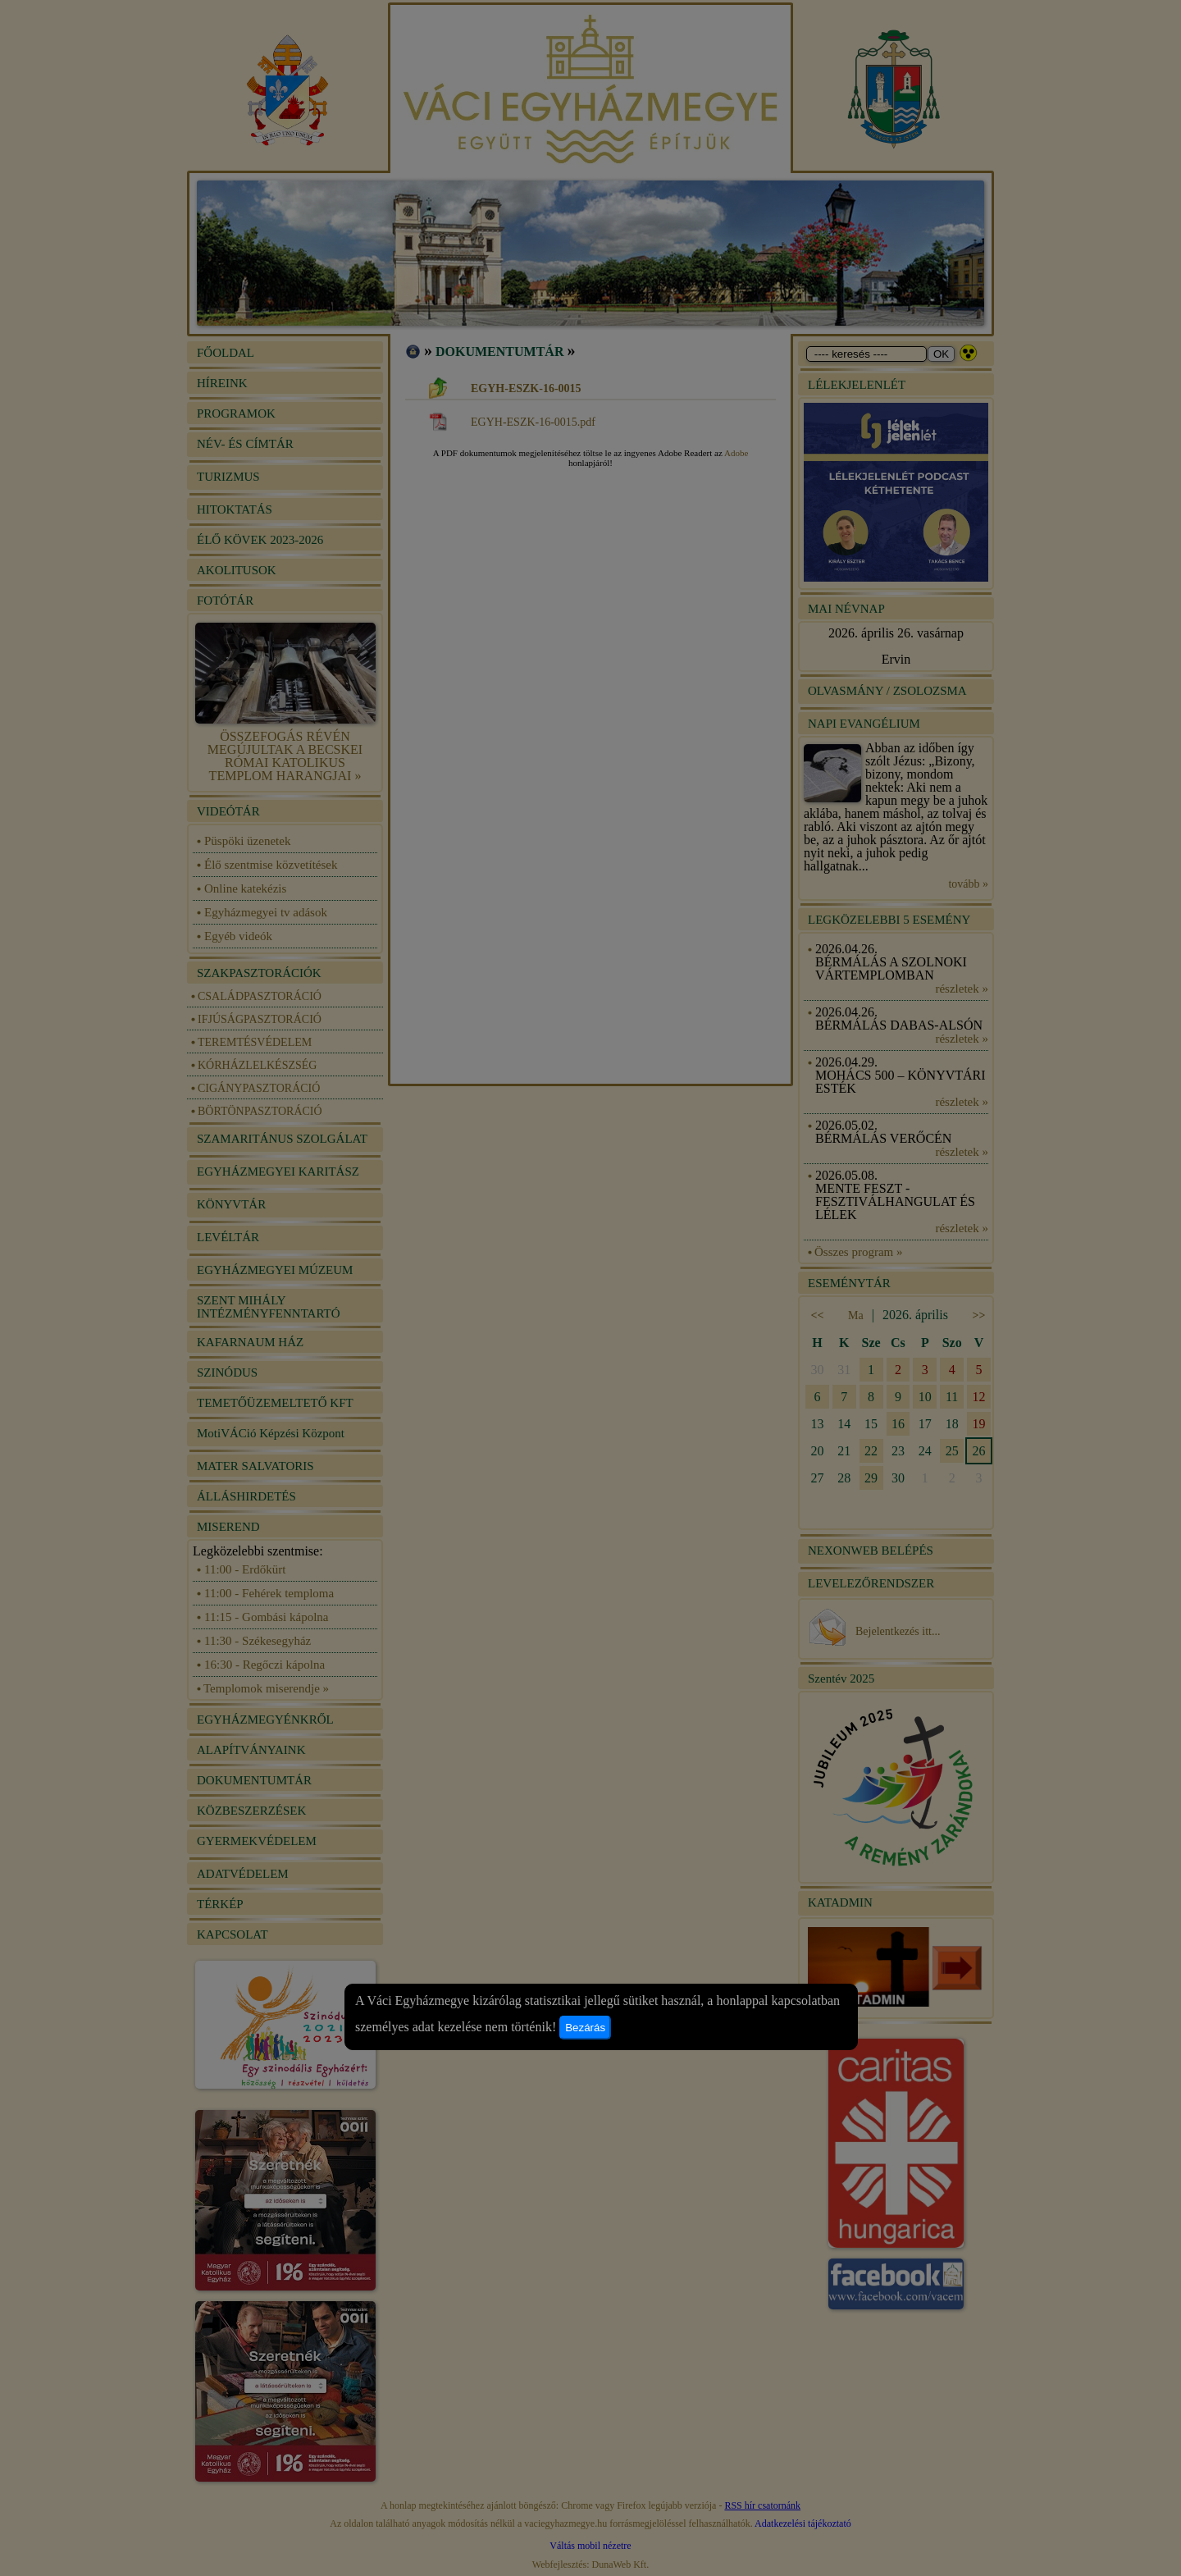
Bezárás (585, 2027)
